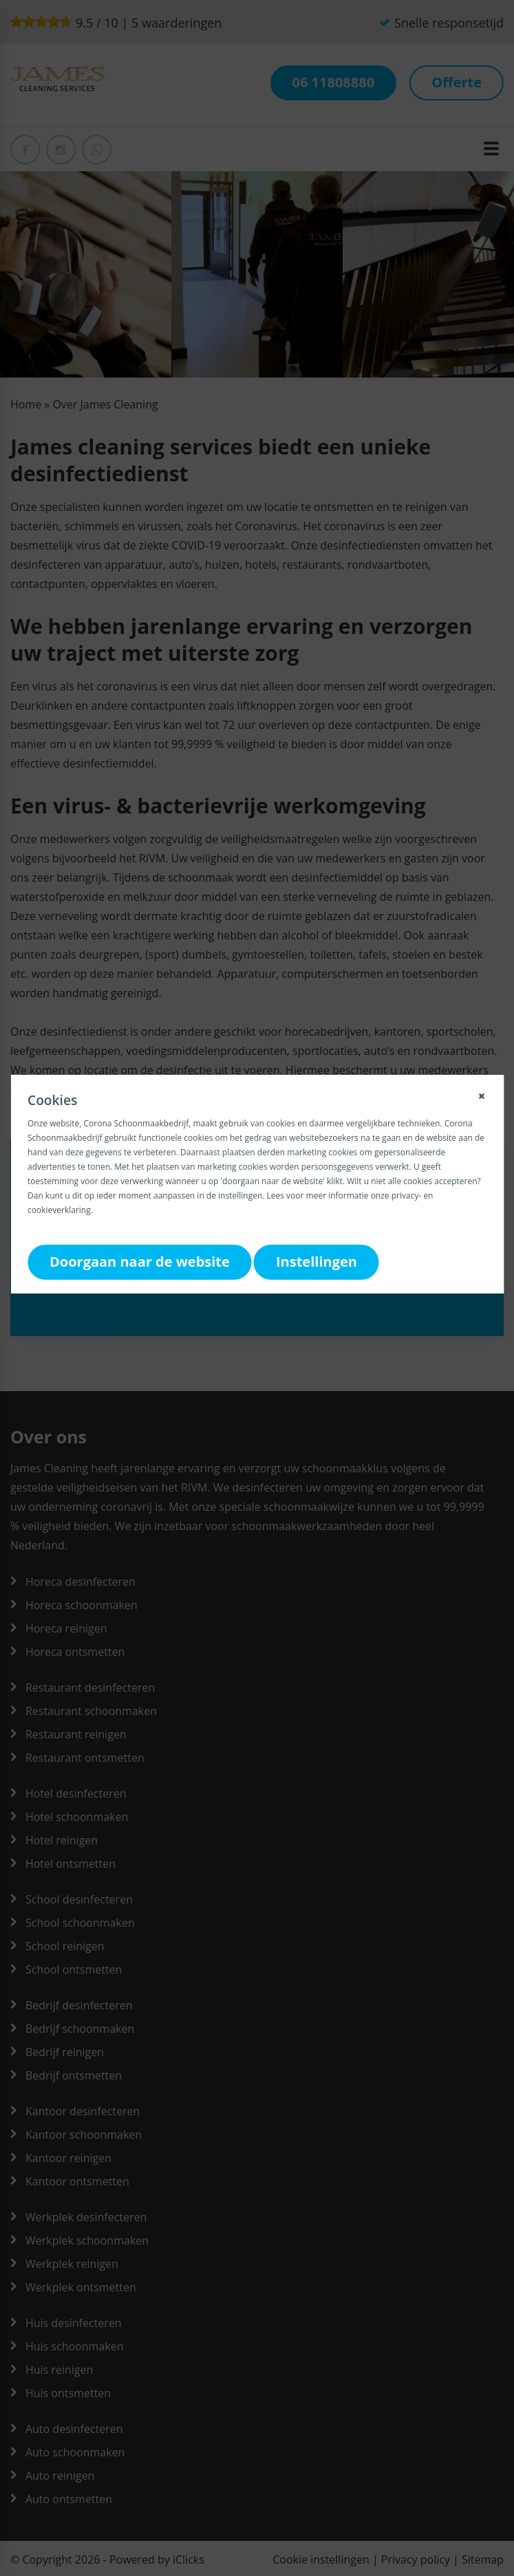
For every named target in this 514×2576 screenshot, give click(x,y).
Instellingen (316, 1261)
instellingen (240, 1195)
